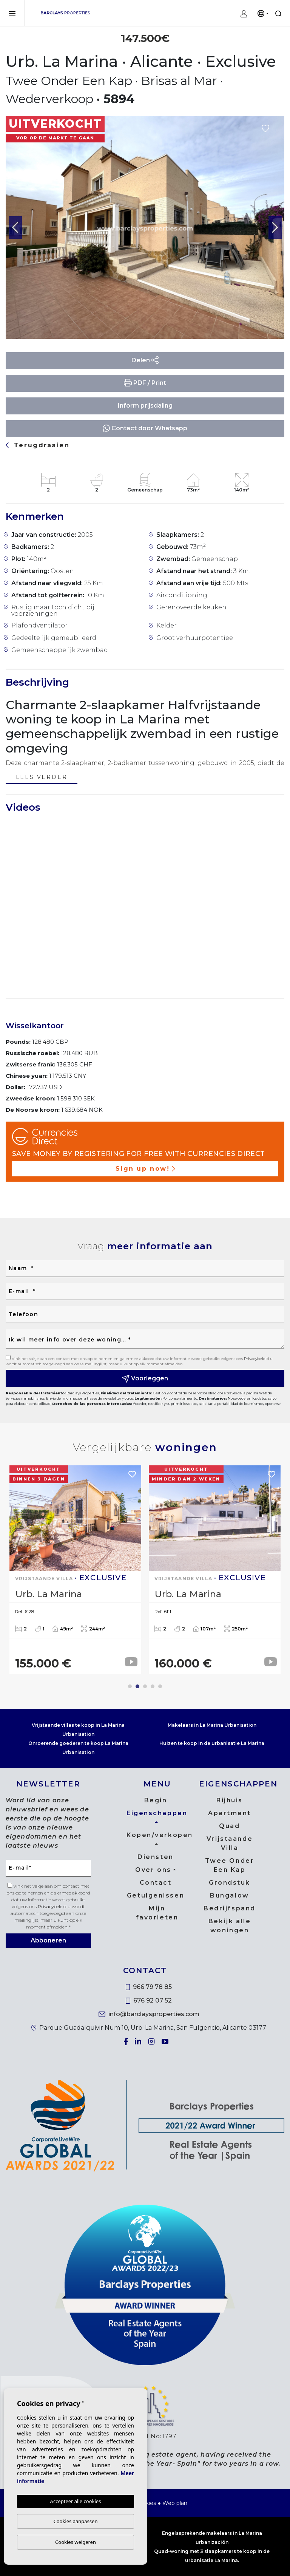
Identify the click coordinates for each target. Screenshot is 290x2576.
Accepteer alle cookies (75, 2501)
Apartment (229, 1813)
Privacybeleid (257, 1358)
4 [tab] (152, 1686)
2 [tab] (137, 1686)
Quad (229, 1826)
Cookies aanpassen (76, 2521)
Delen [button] (145, 360)
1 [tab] (130, 1686)
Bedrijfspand (230, 1908)
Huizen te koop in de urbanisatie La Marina (211, 1743)
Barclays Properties (65, 13)
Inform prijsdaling (145, 405)
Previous (15, 227)
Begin (155, 1800)
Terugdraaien (38, 445)
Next (274, 227)
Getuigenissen (155, 1895)
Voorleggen (145, 1379)
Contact (156, 1882)
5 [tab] (160, 1686)
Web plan (174, 2503)
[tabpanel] (75, 1569)
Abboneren (48, 1940)
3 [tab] (145, 1686)
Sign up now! (145, 1168)
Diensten (155, 1857)
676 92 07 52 (149, 2000)
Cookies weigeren (75, 2542)
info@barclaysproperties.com (149, 2014)
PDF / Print (145, 382)
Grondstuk (229, 1882)
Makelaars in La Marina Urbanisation (212, 1725)
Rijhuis (229, 1800)
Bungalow (229, 1895)
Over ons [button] (153, 1869)
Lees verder (42, 777)
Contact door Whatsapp (145, 428)
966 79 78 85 (149, 1986)
